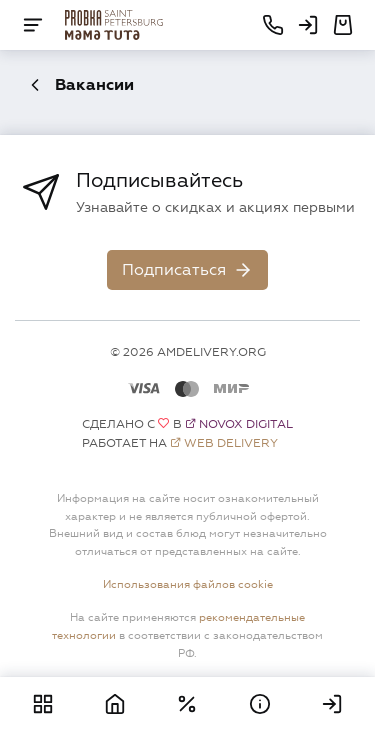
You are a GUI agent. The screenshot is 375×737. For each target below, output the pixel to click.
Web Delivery (231, 443)
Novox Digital (246, 424)
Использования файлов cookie (188, 584)
